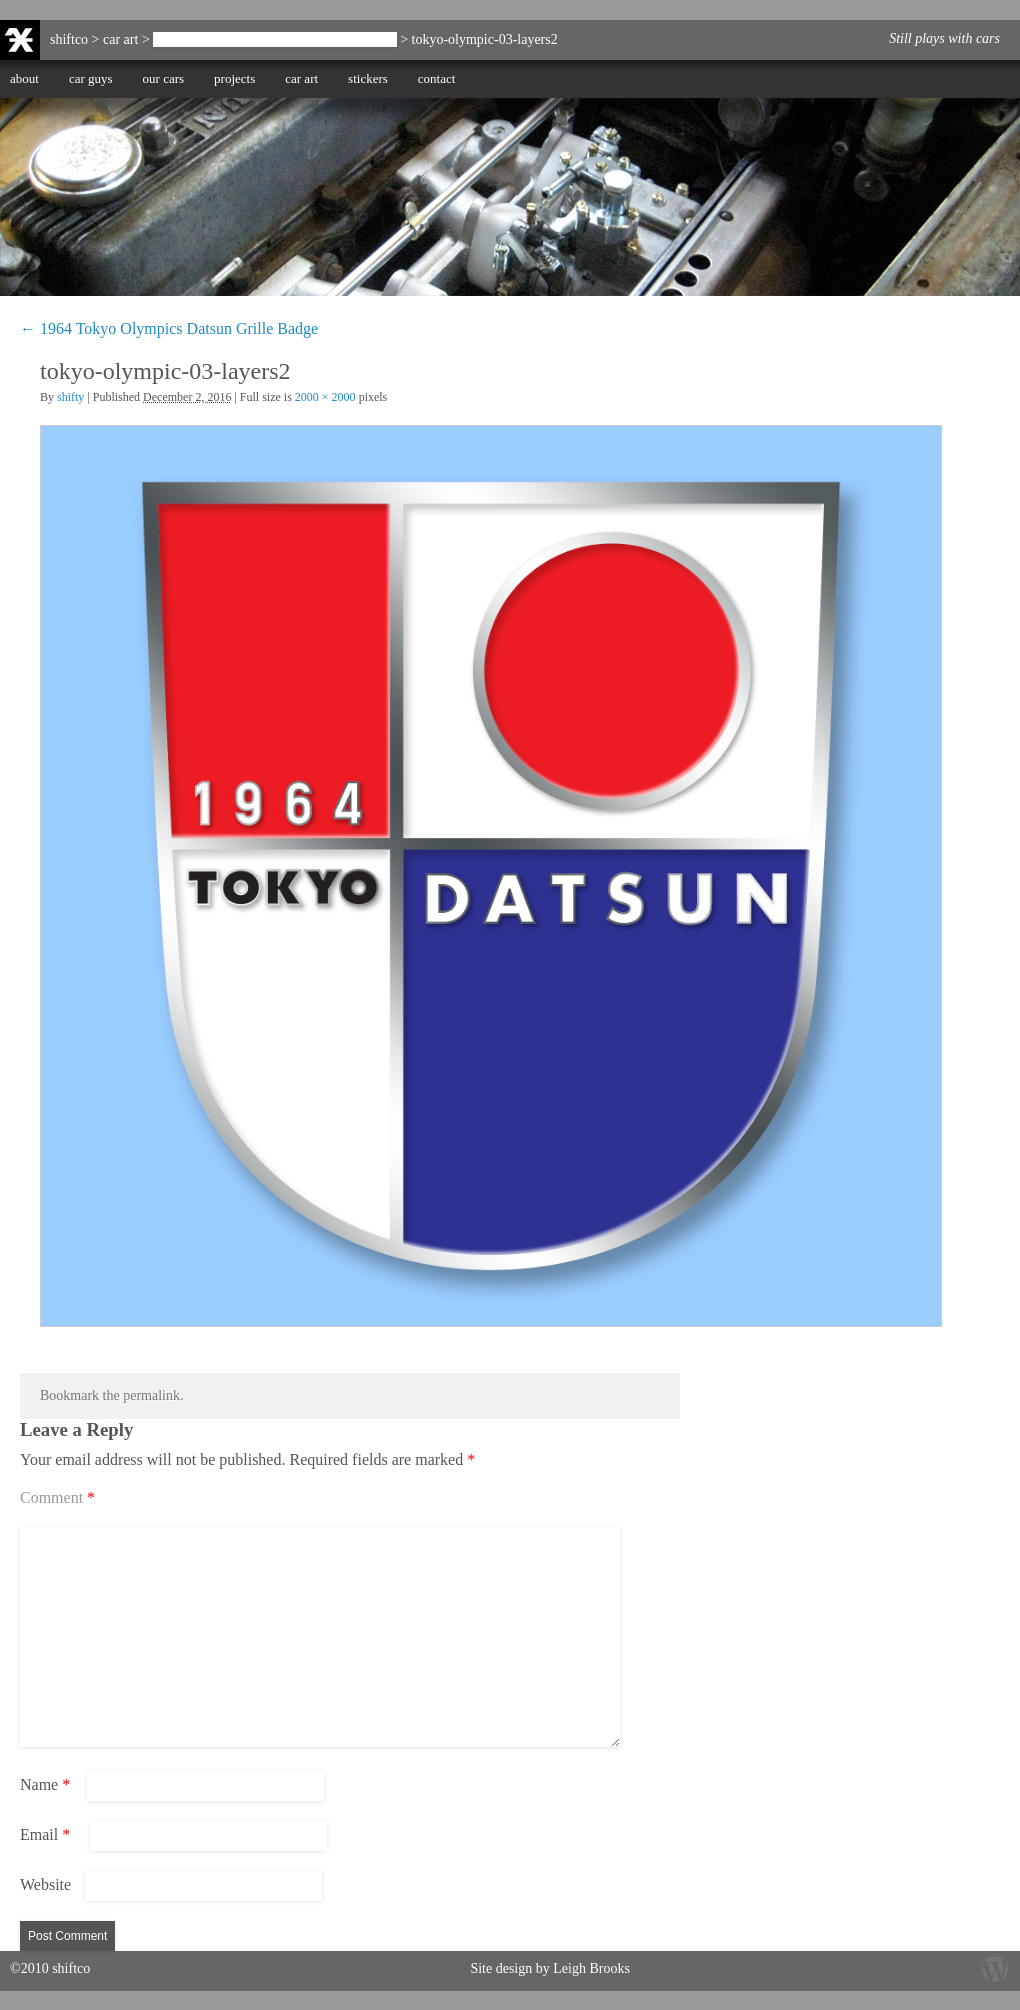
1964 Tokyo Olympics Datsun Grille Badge (274, 39)
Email (45, 1834)
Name (45, 1784)
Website (45, 1884)
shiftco (69, 39)
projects (234, 78)
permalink (151, 1395)
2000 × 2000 (325, 397)
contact (437, 78)
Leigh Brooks (591, 1968)
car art (301, 78)
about (24, 78)
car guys (91, 78)
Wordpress (995, 1968)
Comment (57, 1497)
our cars (164, 78)
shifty (70, 397)
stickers (368, 78)
